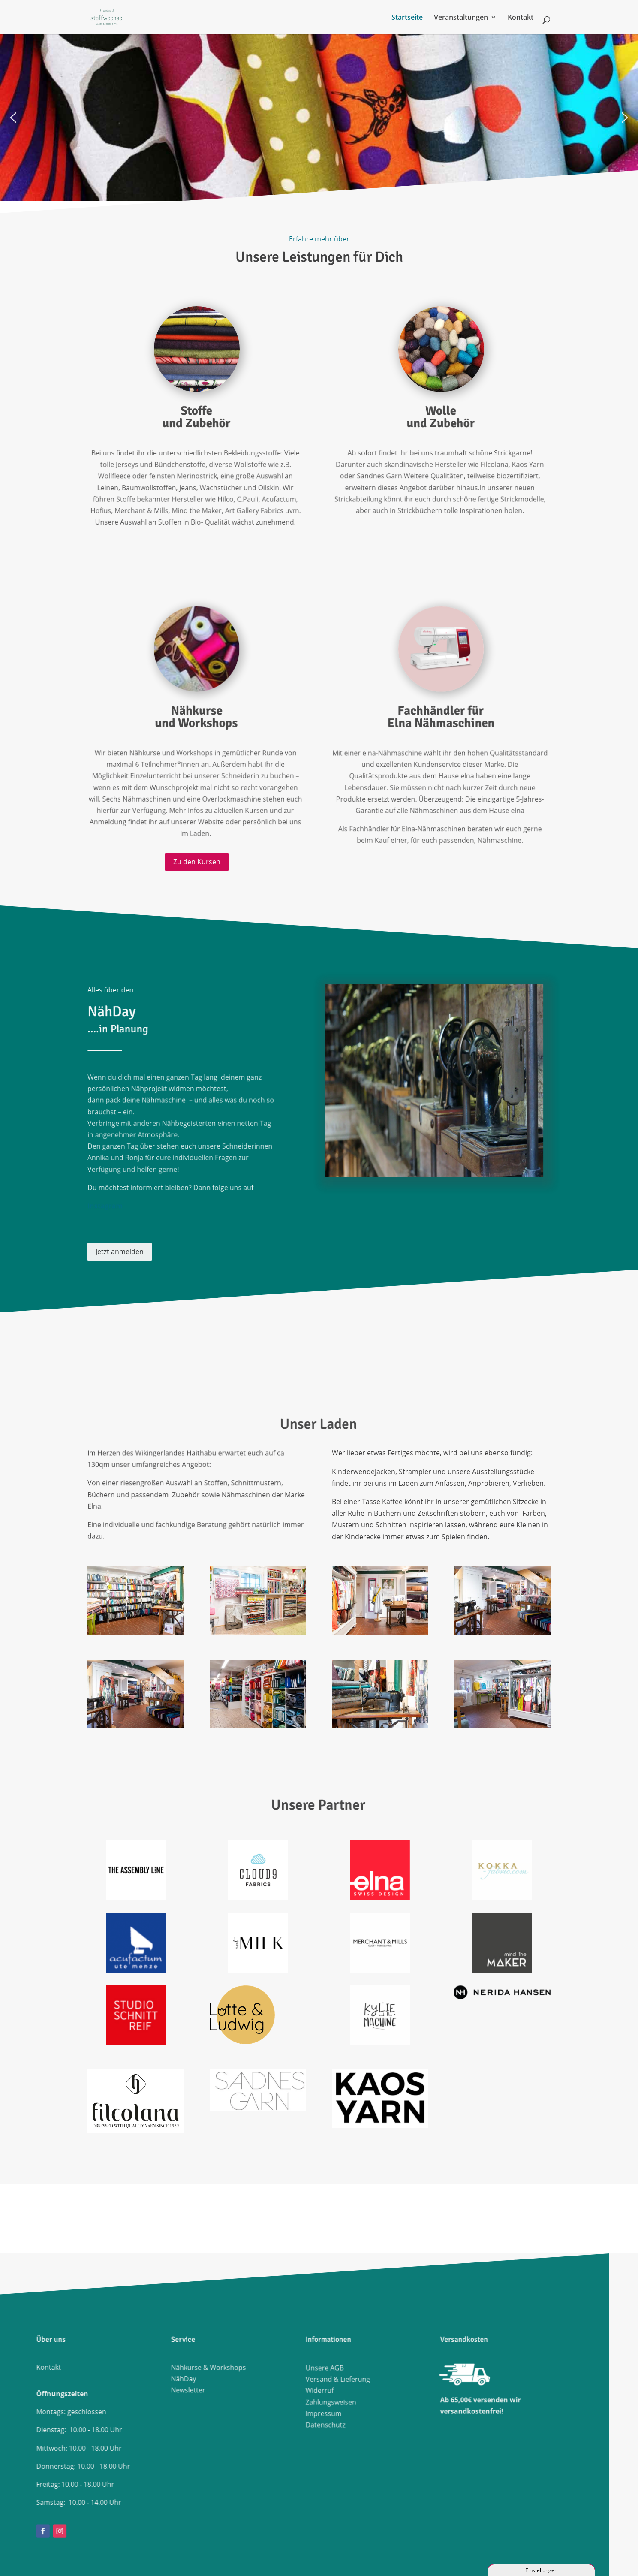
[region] (314, 113)
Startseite (407, 18)
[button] (14, 113)
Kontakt (520, 18)
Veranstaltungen (461, 18)
